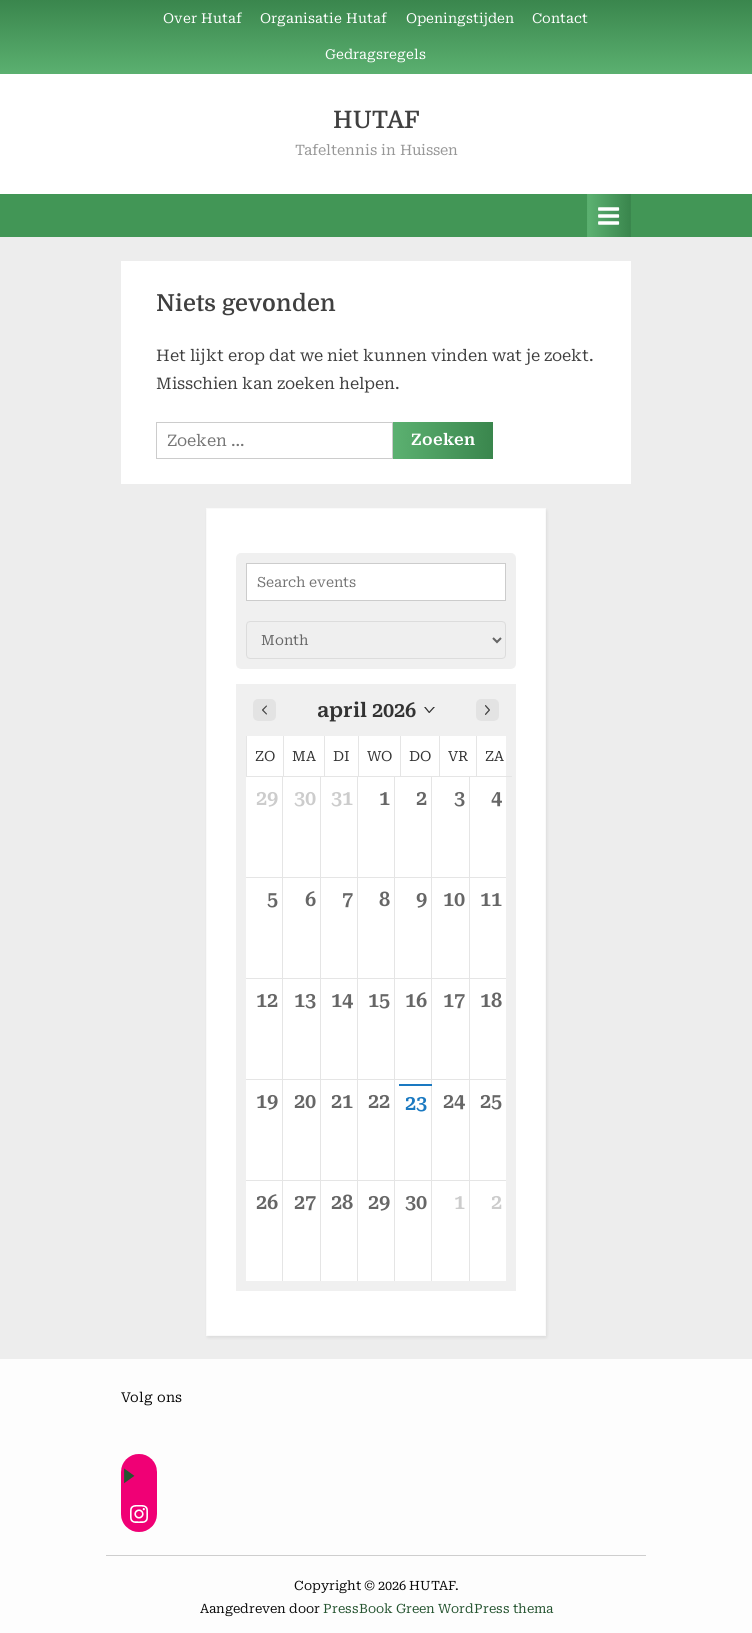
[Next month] (487, 710)
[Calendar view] (376, 640)
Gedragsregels (375, 54)
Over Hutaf (202, 18)
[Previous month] (264, 710)
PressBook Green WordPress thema (438, 1608)
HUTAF (376, 120)
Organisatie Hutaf (323, 18)
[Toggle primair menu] (609, 215)
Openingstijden (460, 18)
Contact (560, 18)
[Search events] (376, 582)
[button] (376, 710)
